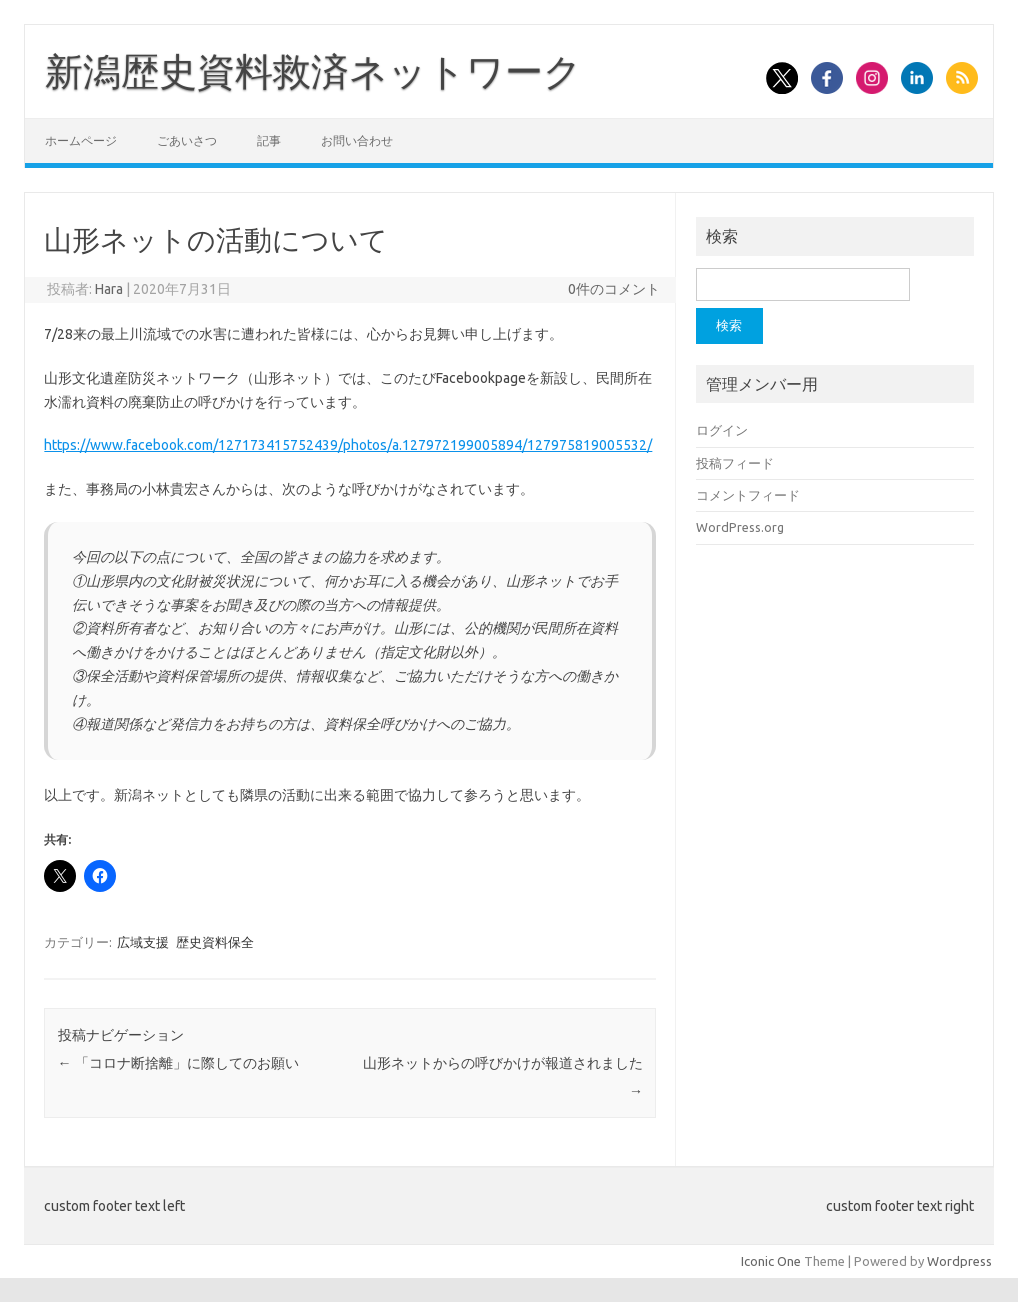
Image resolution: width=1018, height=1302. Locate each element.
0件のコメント (614, 289)
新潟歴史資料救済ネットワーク (313, 71)
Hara (109, 289)
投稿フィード (735, 463)
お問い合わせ (357, 140)
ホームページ (81, 140)
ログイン (722, 430)
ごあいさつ (187, 140)
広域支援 (143, 942)
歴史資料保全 (215, 942)
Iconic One (771, 1261)
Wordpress (959, 1261)
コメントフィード (748, 495)
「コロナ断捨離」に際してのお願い (178, 1063)
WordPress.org (740, 527)
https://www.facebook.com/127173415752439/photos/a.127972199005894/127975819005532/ (348, 445)
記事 (269, 140)
